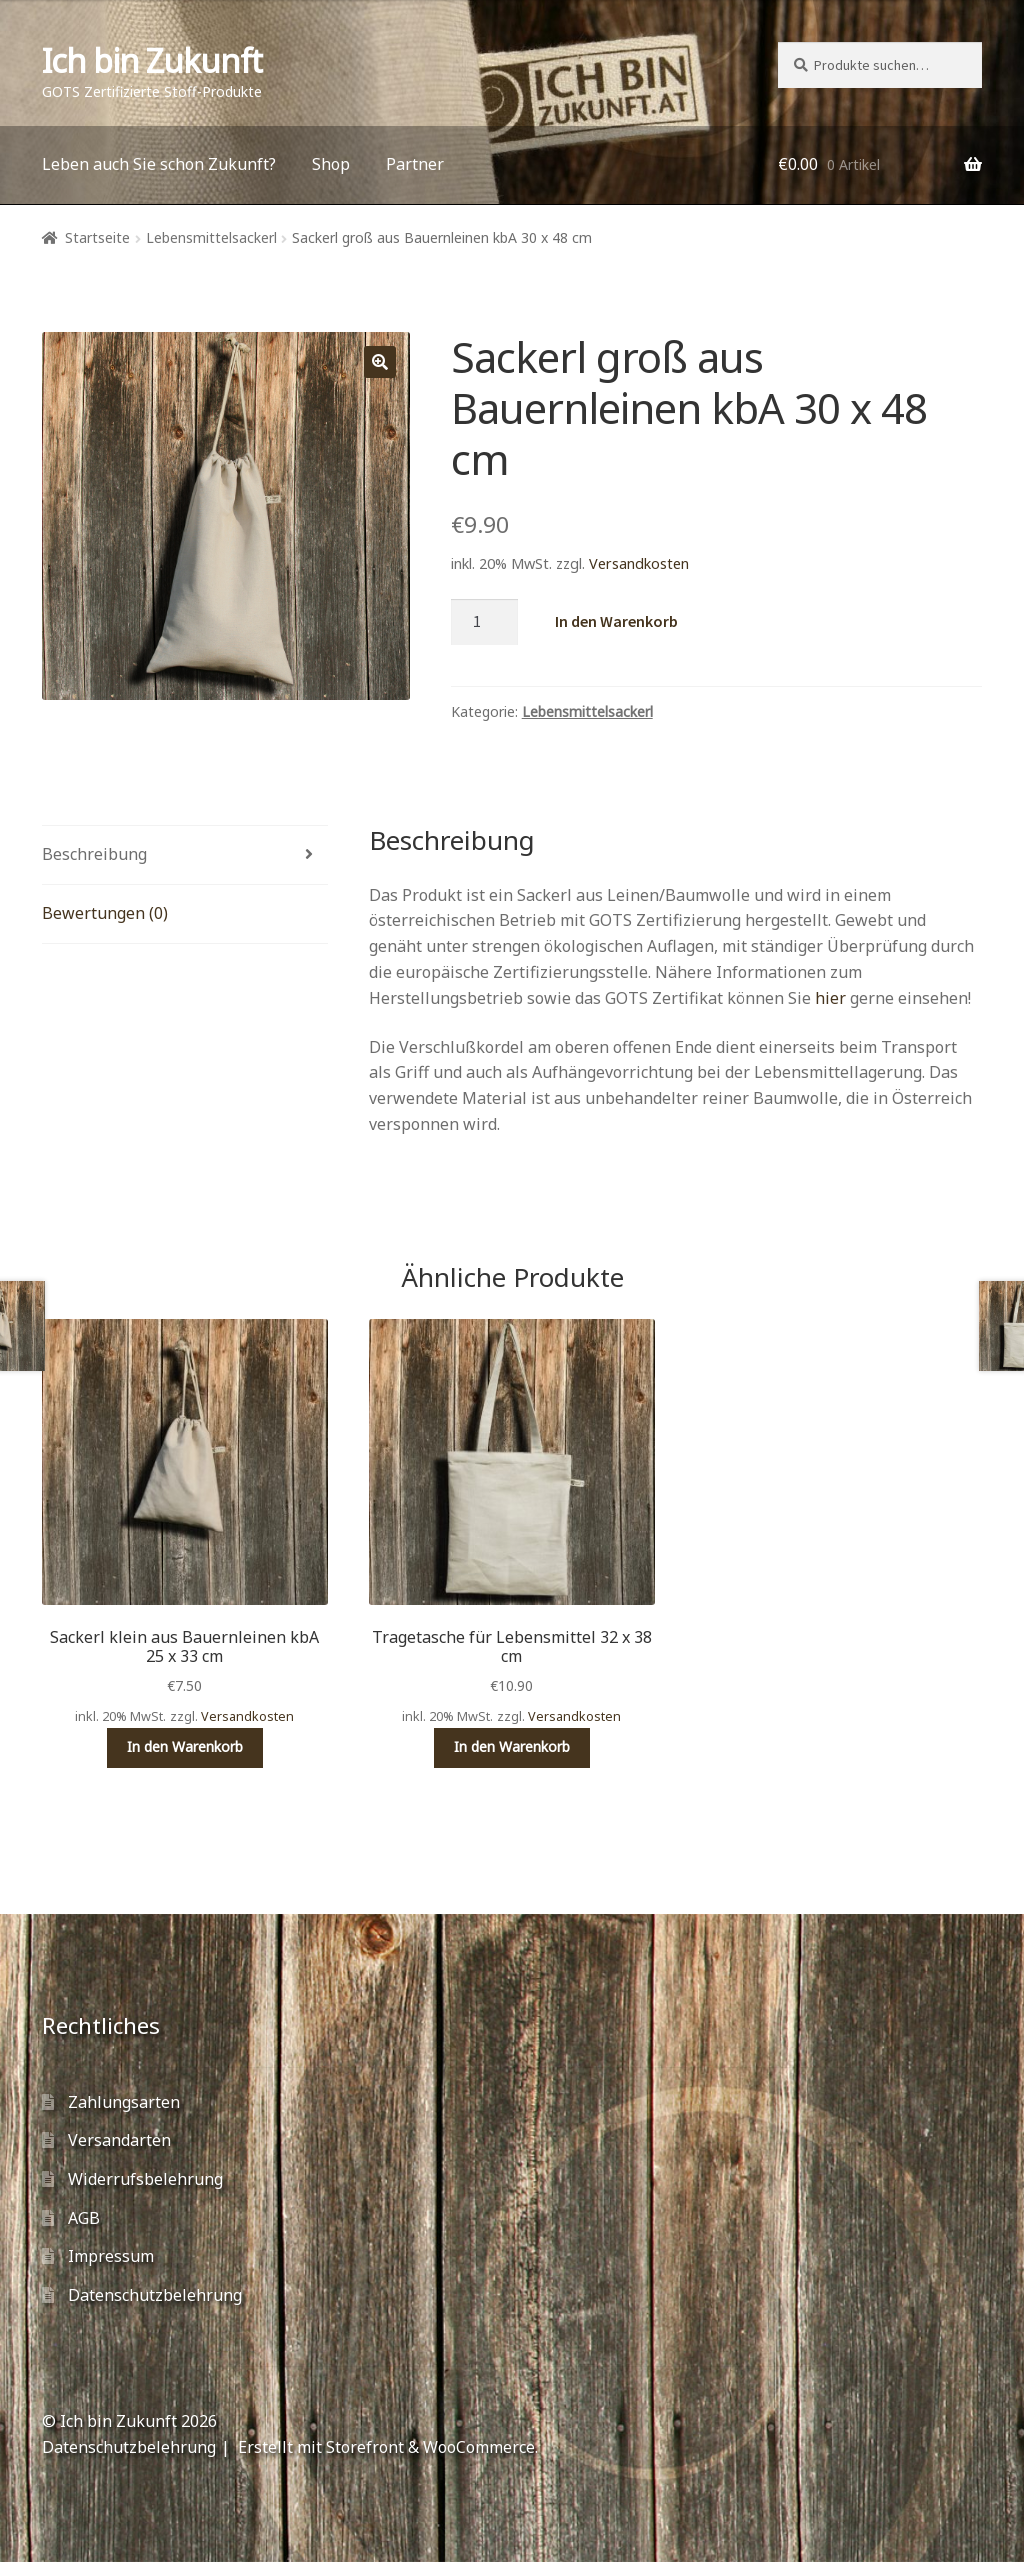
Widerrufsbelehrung (145, 2179)
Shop (331, 164)
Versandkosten (639, 563)
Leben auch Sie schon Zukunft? (159, 164)
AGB (84, 2218)
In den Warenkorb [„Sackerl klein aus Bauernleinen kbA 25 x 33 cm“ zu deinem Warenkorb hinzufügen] (185, 1746)
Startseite (97, 237)
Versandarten (119, 2140)
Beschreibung (94, 854)
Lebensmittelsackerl (211, 237)
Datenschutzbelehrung (155, 2295)
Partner (415, 164)
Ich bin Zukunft (152, 60)
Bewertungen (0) (105, 913)
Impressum (111, 2256)
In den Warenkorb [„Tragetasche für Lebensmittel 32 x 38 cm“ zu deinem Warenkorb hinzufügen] (512, 1746)
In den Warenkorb (616, 621)
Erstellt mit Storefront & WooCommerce (386, 2447)
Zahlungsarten (124, 2102)
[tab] (185, 855)
